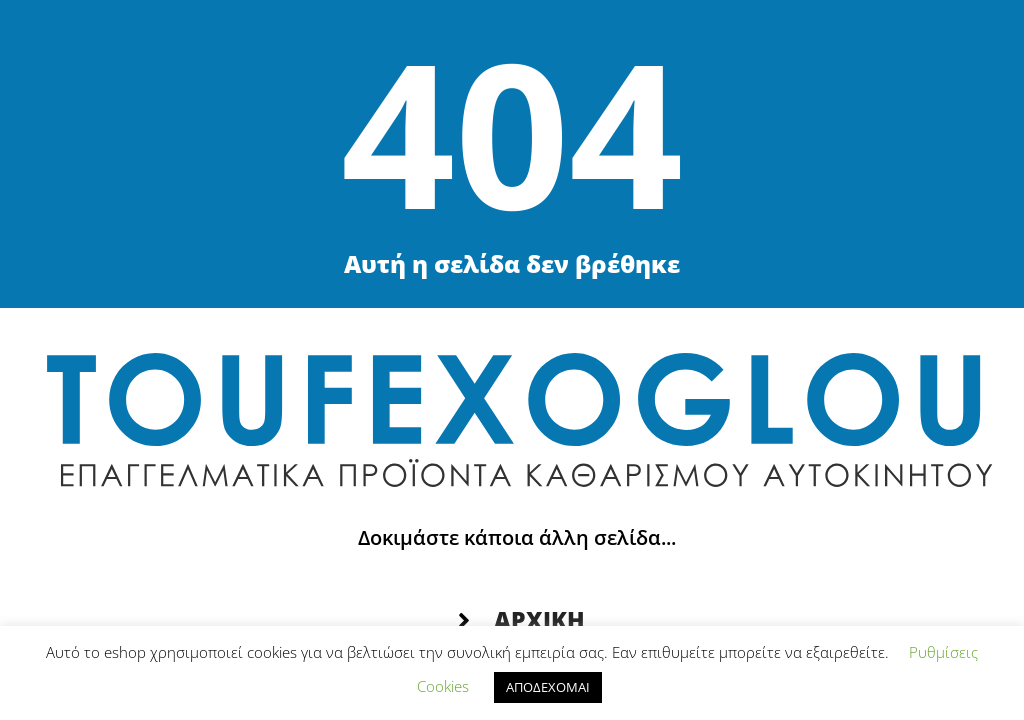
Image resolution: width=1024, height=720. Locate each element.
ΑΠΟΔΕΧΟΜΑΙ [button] (548, 687)
